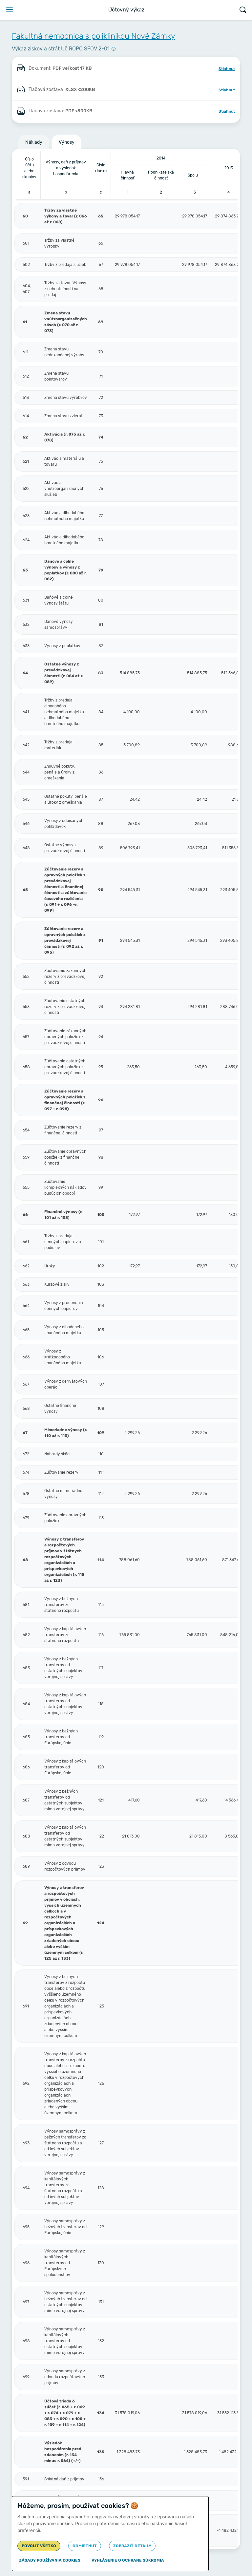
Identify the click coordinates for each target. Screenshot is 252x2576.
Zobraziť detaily (132, 2546)
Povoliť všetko (39, 2546)
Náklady (33, 142)
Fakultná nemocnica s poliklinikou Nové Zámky (93, 36)
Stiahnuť (227, 68)
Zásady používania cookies (49, 2560)
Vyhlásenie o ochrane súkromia (128, 2560)
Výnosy (66, 142)
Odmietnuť (85, 2546)
